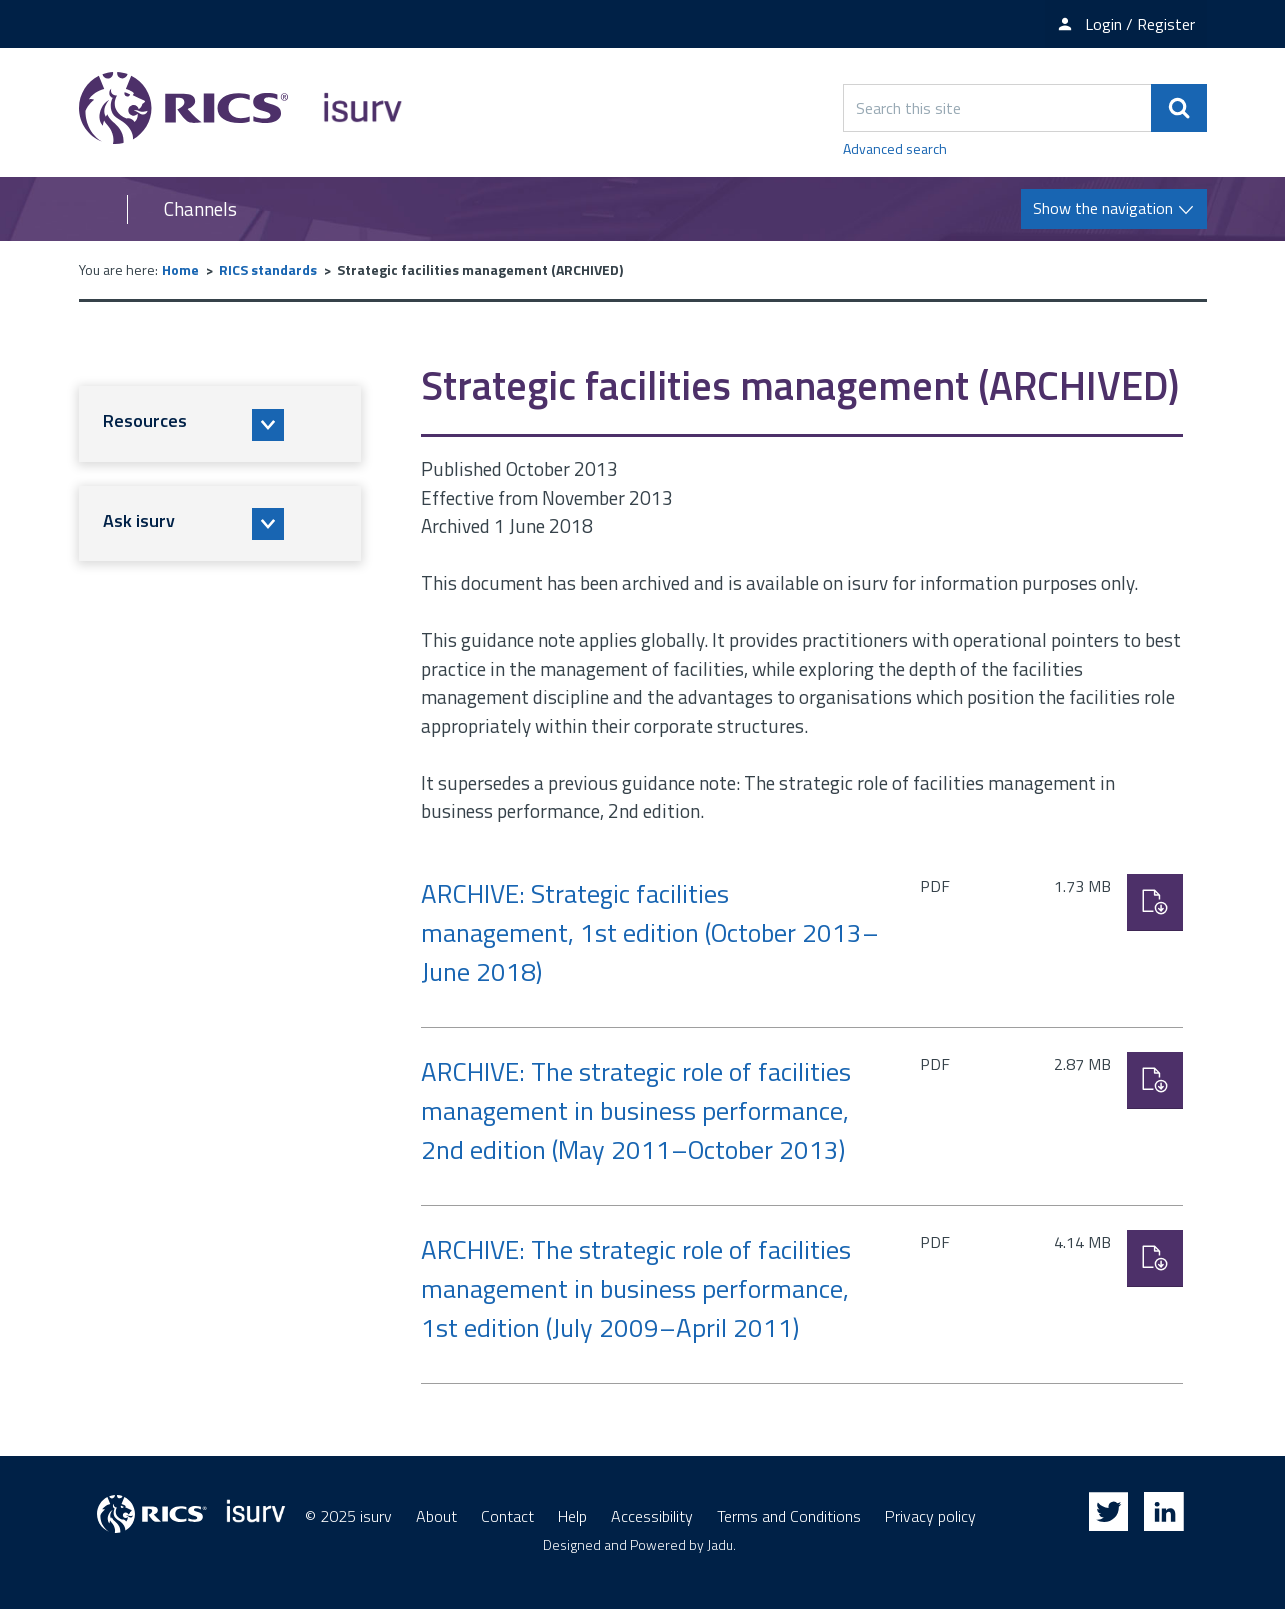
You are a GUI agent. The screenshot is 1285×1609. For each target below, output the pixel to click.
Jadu (720, 1544)
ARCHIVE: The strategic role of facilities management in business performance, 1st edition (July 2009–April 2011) (636, 1288)
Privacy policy (930, 1516)
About (436, 1516)
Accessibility (652, 1516)
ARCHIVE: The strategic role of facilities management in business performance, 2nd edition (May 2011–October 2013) (636, 1110)
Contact (507, 1516)
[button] (220, 424)
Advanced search (895, 148)
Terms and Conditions (789, 1516)
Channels (200, 209)
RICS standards (268, 269)
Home (180, 269)
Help (572, 1516)
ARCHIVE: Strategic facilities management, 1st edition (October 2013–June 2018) (650, 932)
